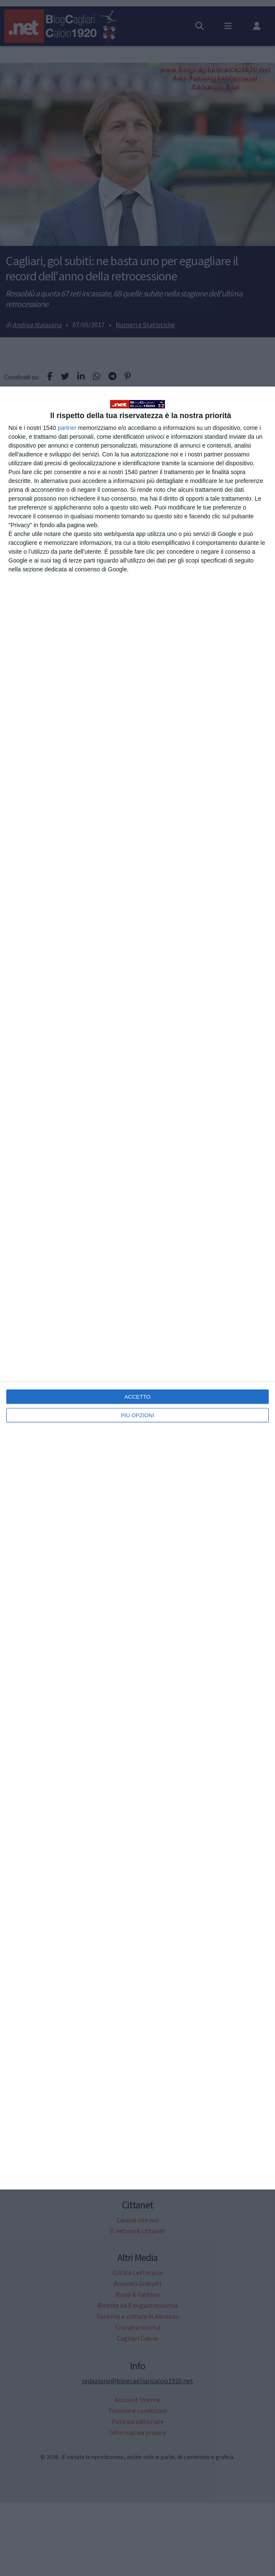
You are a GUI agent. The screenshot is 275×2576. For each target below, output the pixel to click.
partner (67, 428)
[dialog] (137, 1288)
